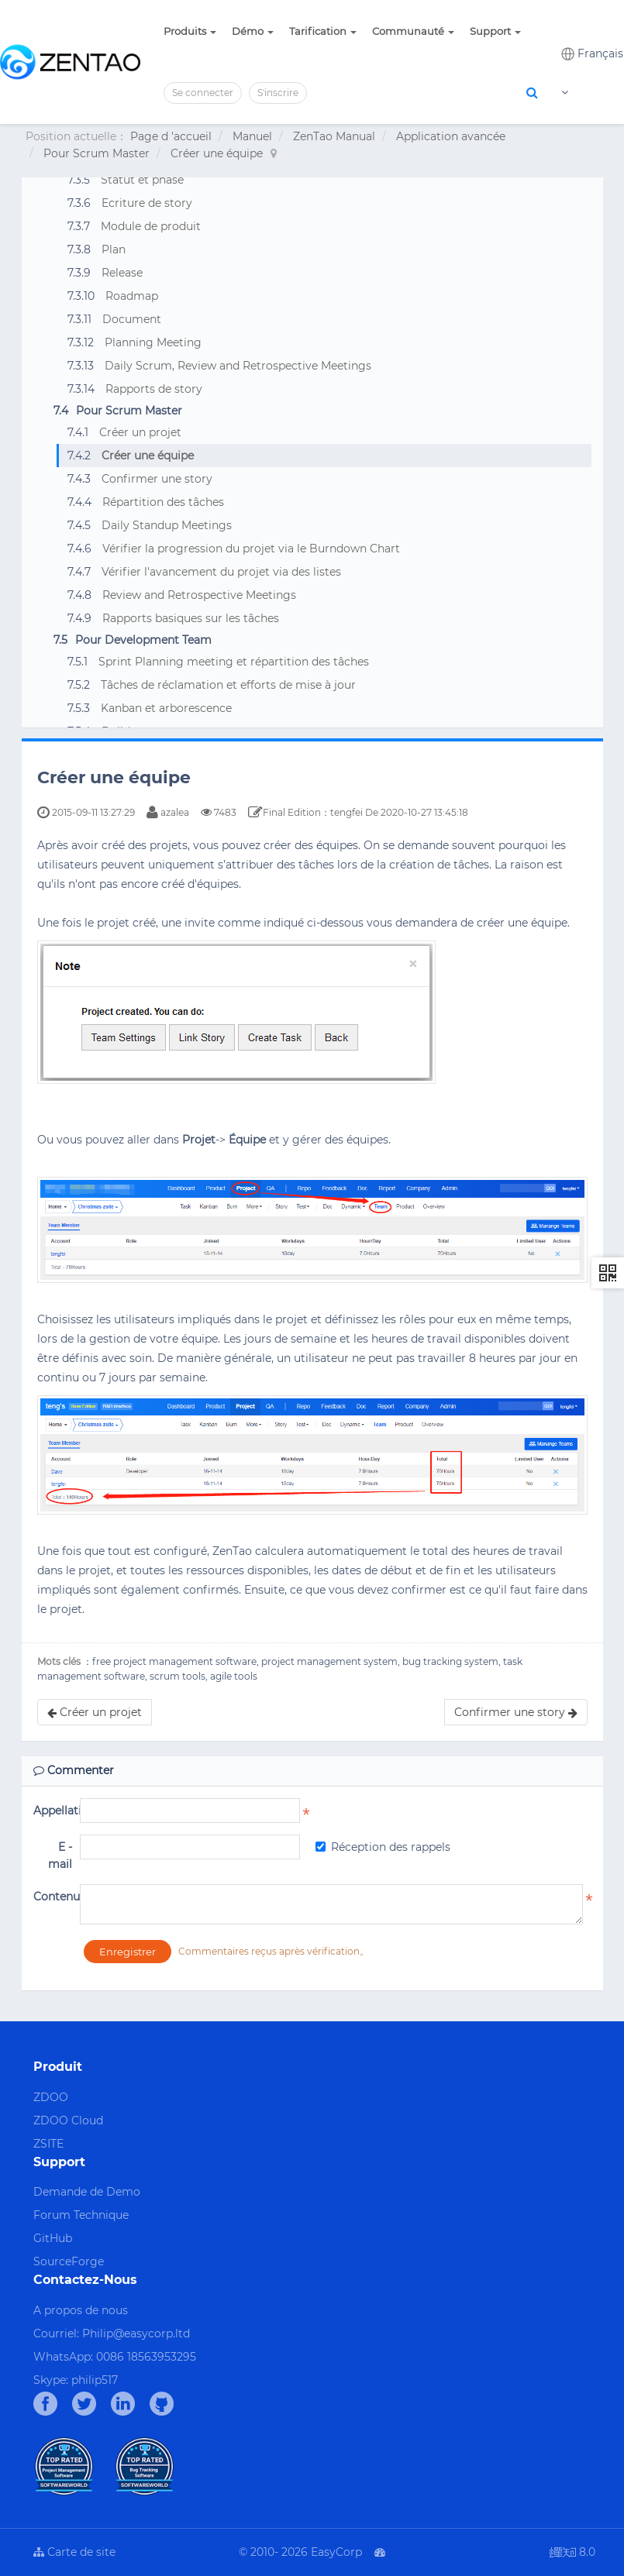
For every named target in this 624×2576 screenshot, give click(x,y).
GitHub (52, 2238)
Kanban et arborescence (166, 708)
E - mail (60, 1855)
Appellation (53, 1811)
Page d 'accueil (171, 136)
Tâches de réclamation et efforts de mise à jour (228, 685)
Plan (114, 249)
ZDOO (50, 2097)
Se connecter (202, 92)
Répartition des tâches (163, 502)
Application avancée (450, 136)
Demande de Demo (86, 2192)
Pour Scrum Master (96, 153)
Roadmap (131, 296)
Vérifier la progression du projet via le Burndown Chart (251, 548)
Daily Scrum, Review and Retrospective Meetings (238, 366)
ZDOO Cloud (68, 2120)
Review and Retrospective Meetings (199, 595)
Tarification (323, 31)
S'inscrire (277, 92)
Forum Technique (81, 2215)
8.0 (572, 2553)
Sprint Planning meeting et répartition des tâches (233, 662)
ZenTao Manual (334, 136)
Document (131, 319)
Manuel (252, 136)
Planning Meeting (153, 342)
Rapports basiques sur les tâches (190, 618)
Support (495, 31)
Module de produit (151, 226)
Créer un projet (140, 432)
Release (122, 273)
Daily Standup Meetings (167, 525)
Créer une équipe (217, 153)
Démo (253, 31)
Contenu (53, 1897)
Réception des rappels (382, 1847)
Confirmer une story (157, 479)
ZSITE (48, 2144)
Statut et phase (142, 180)
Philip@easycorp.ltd (136, 2333)
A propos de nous (80, 2310)
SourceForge (68, 2261)
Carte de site (74, 2552)
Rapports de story (153, 389)
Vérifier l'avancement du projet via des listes (221, 572)
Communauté (413, 31)
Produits (190, 31)
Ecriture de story (147, 203)
